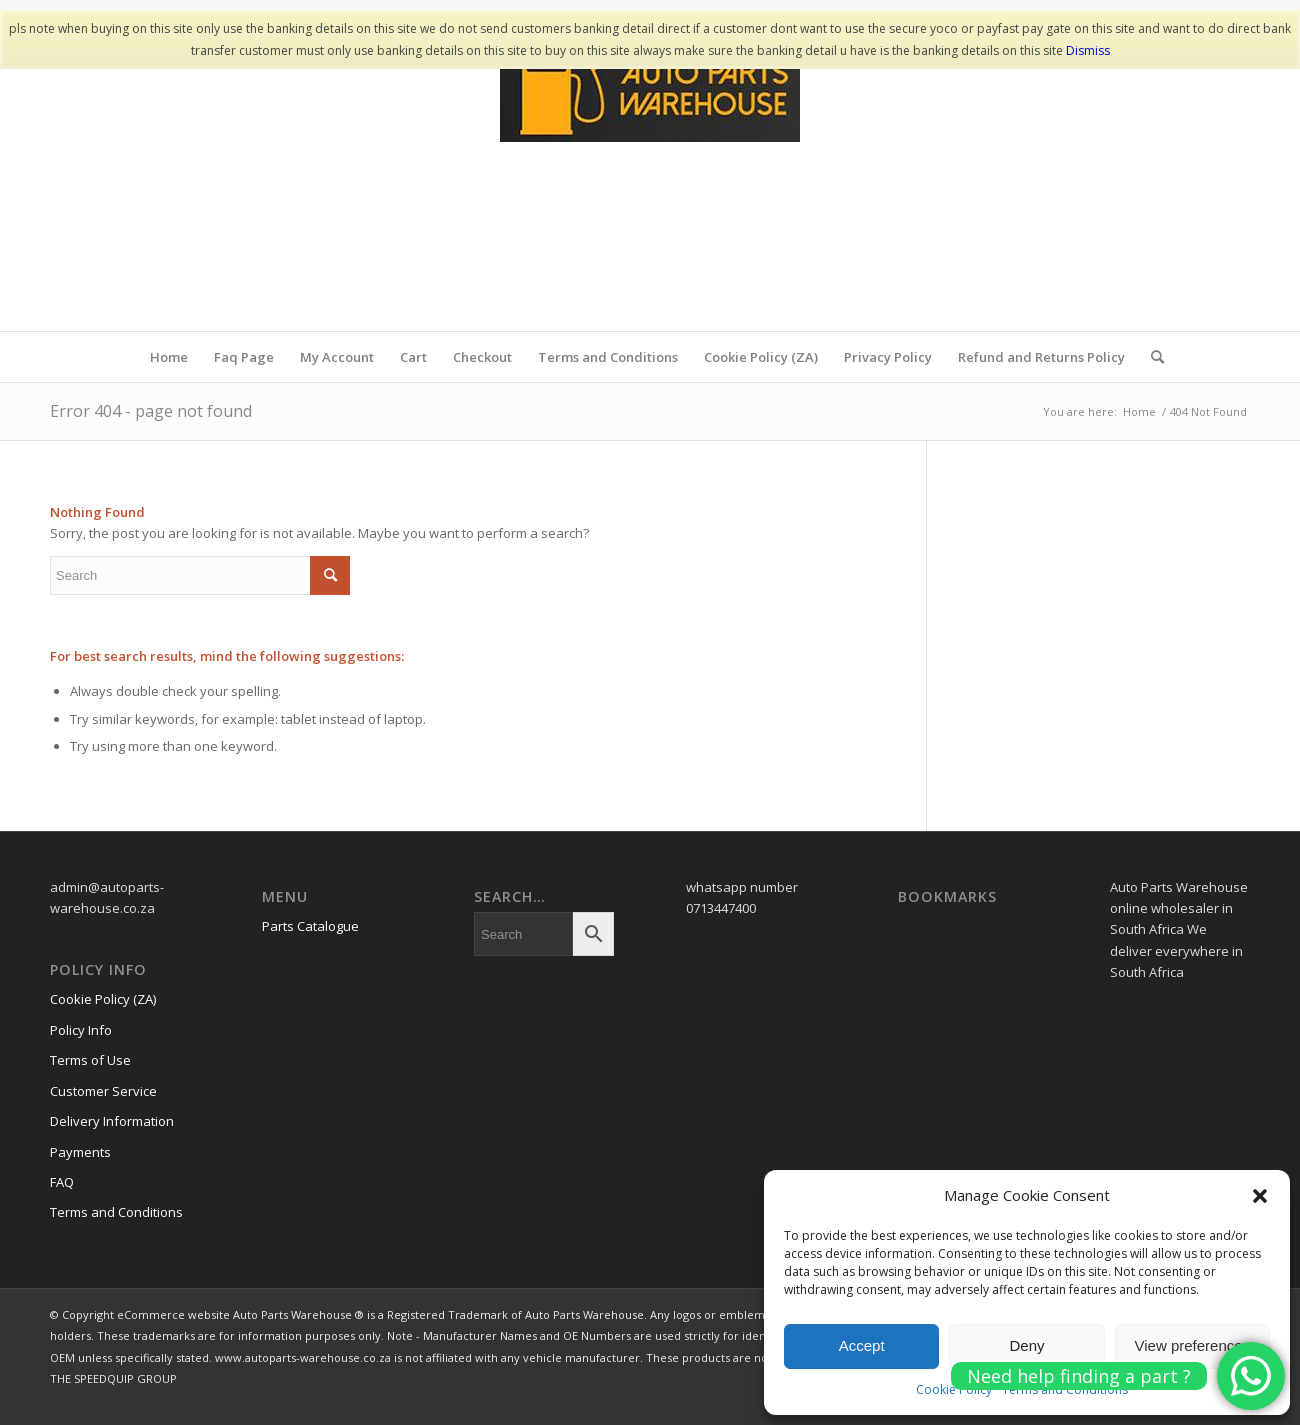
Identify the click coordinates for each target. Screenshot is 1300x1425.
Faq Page (244, 357)
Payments (80, 1152)
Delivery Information (112, 1121)
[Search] (1151, 357)
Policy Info (81, 1030)
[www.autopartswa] (650, 181)
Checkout (482, 357)
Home (169, 357)
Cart (413, 357)
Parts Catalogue (310, 926)
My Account (337, 357)
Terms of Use (90, 1060)
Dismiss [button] (1088, 50)
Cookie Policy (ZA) (761, 357)
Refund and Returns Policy (1041, 357)
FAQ (62, 1182)
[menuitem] (1151, 357)
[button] (1260, 1196)
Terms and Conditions (608, 357)
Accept (862, 1345)
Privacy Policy (888, 357)
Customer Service (103, 1091)
